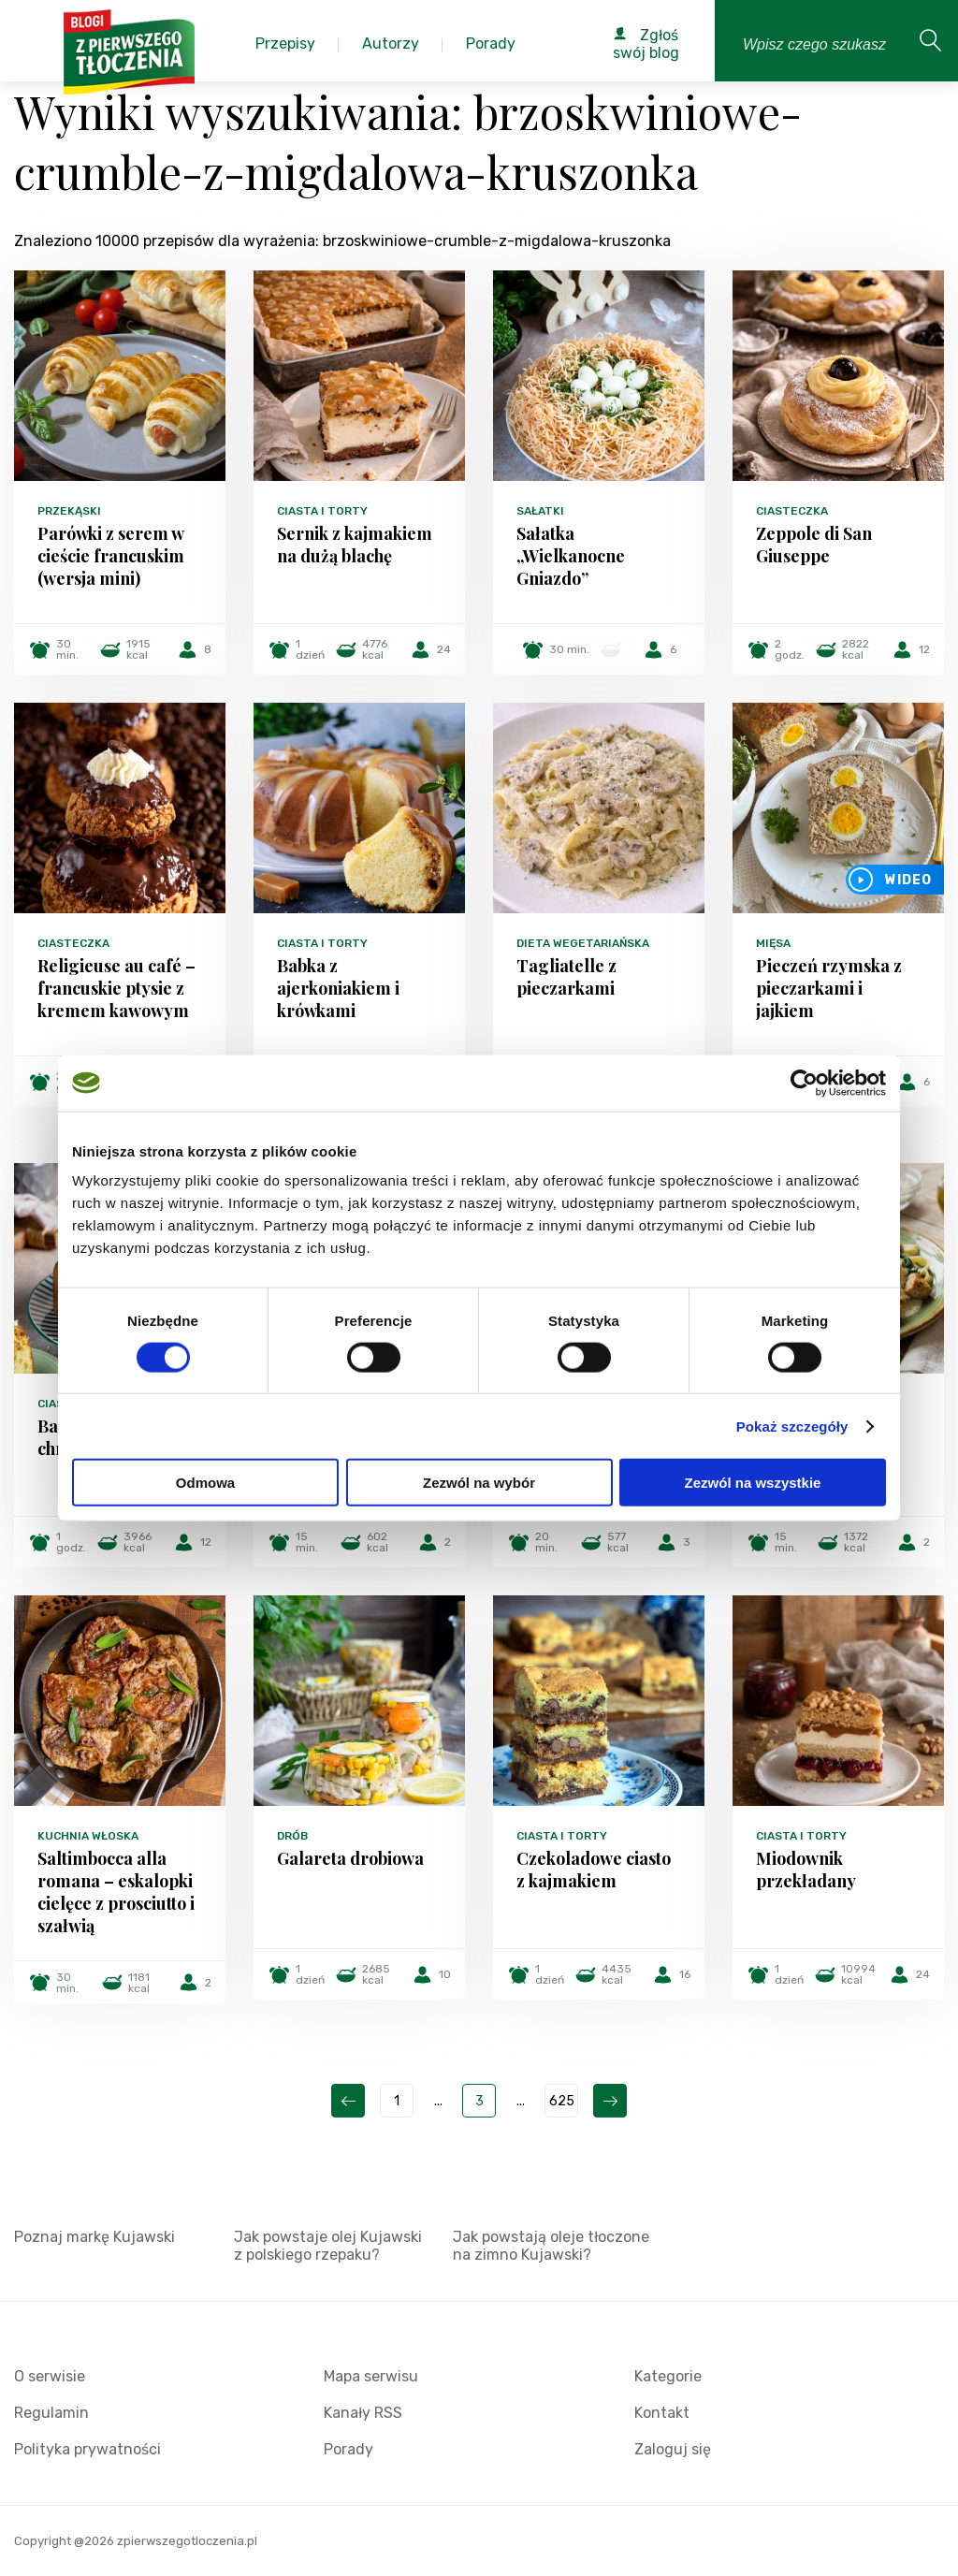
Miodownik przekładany (806, 1869)
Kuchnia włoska (87, 1835)
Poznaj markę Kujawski (94, 2237)
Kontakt (661, 2413)
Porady (348, 2449)
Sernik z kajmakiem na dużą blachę (354, 544)
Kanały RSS (363, 2413)
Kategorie (668, 2376)
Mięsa (773, 943)
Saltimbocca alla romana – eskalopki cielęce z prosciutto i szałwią (116, 1892)
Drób (292, 1835)
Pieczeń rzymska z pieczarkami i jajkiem (829, 988)
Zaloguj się (672, 2449)
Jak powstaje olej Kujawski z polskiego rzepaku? (328, 2245)
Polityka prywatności (87, 2449)
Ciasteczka (792, 510)
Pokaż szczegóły (792, 1426)
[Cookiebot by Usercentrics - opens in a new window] (804, 1083)
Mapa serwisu (371, 2376)
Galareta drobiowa (350, 1858)
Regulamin (51, 2413)
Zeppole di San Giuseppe (814, 544)
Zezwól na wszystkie (753, 1483)
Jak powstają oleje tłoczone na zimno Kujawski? (551, 2245)
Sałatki (540, 510)
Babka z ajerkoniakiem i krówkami (338, 988)
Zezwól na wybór (479, 1483)
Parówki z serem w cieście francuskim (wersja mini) (110, 555)
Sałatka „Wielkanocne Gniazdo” (570, 555)
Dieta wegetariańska (582, 943)
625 (561, 2101)
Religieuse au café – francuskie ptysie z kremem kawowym (116, 988)
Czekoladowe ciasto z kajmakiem (593, 1869)
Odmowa (205, 1483)
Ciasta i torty (322, 510)
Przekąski (69, 510)
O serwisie (49, 2376)
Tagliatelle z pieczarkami (566, 976)
